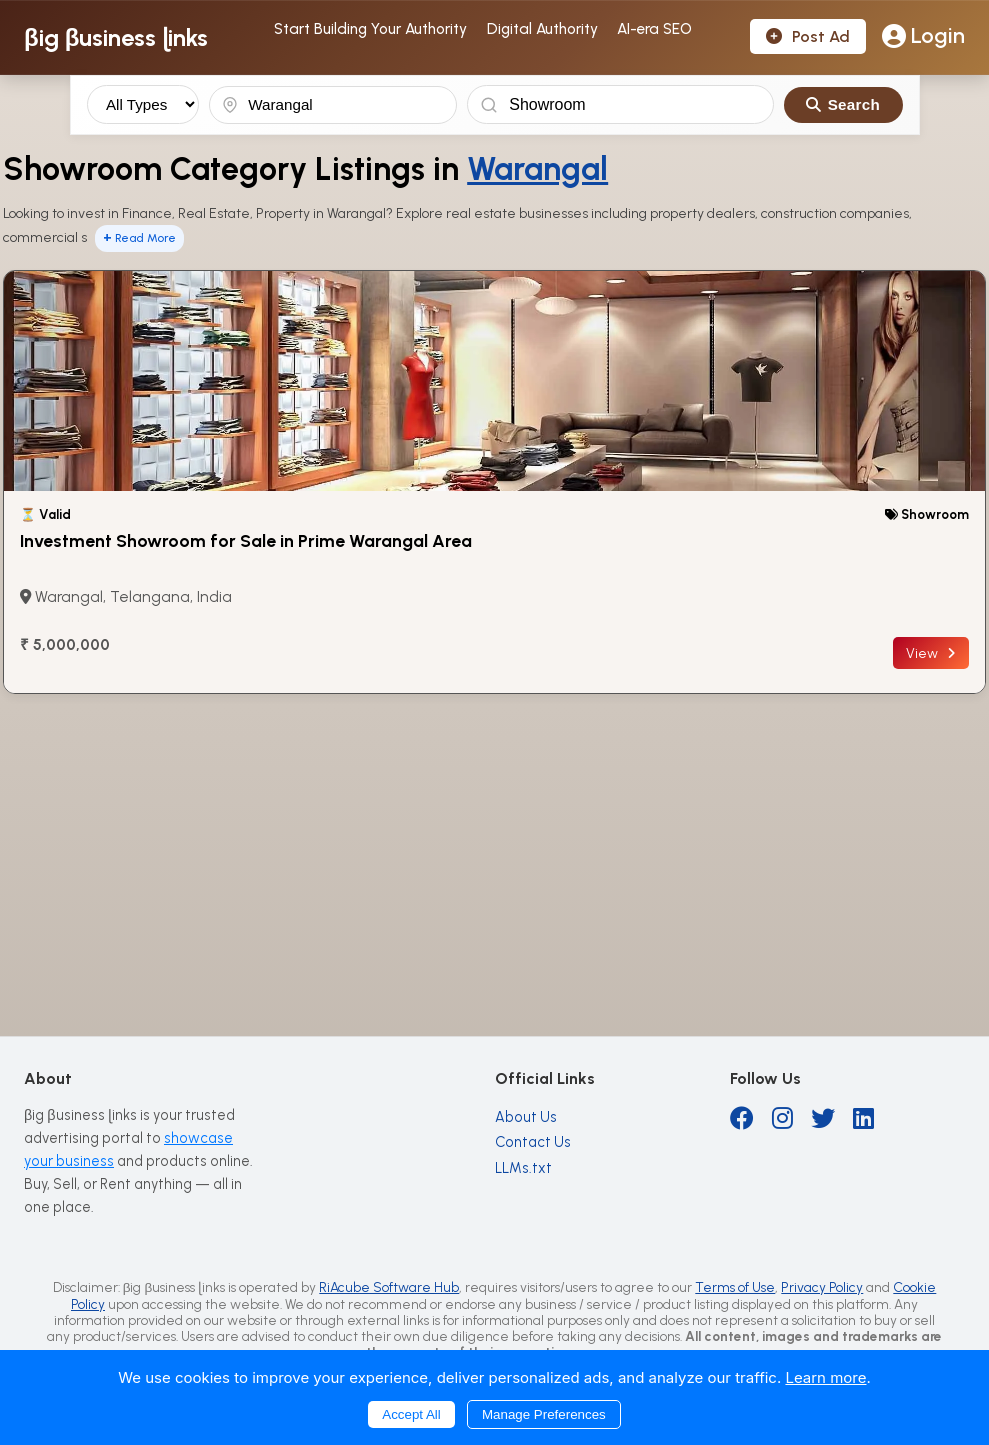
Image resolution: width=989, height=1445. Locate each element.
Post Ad (808, 36)
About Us (526, 1117)
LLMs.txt (523, 1168)
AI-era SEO (654, 29)
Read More (139, 237)
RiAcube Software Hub (389, 1287)
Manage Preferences (544, 1414)
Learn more (825, 1377)
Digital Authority (542, 29)
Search (843, 104)
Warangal (537, 169)
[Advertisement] (494, 844)
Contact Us (533, 1142)
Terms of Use (735, 1287)
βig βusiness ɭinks (116, 37)
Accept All (411, 1414)
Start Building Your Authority (370, 29)
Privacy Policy (822, 1287)
